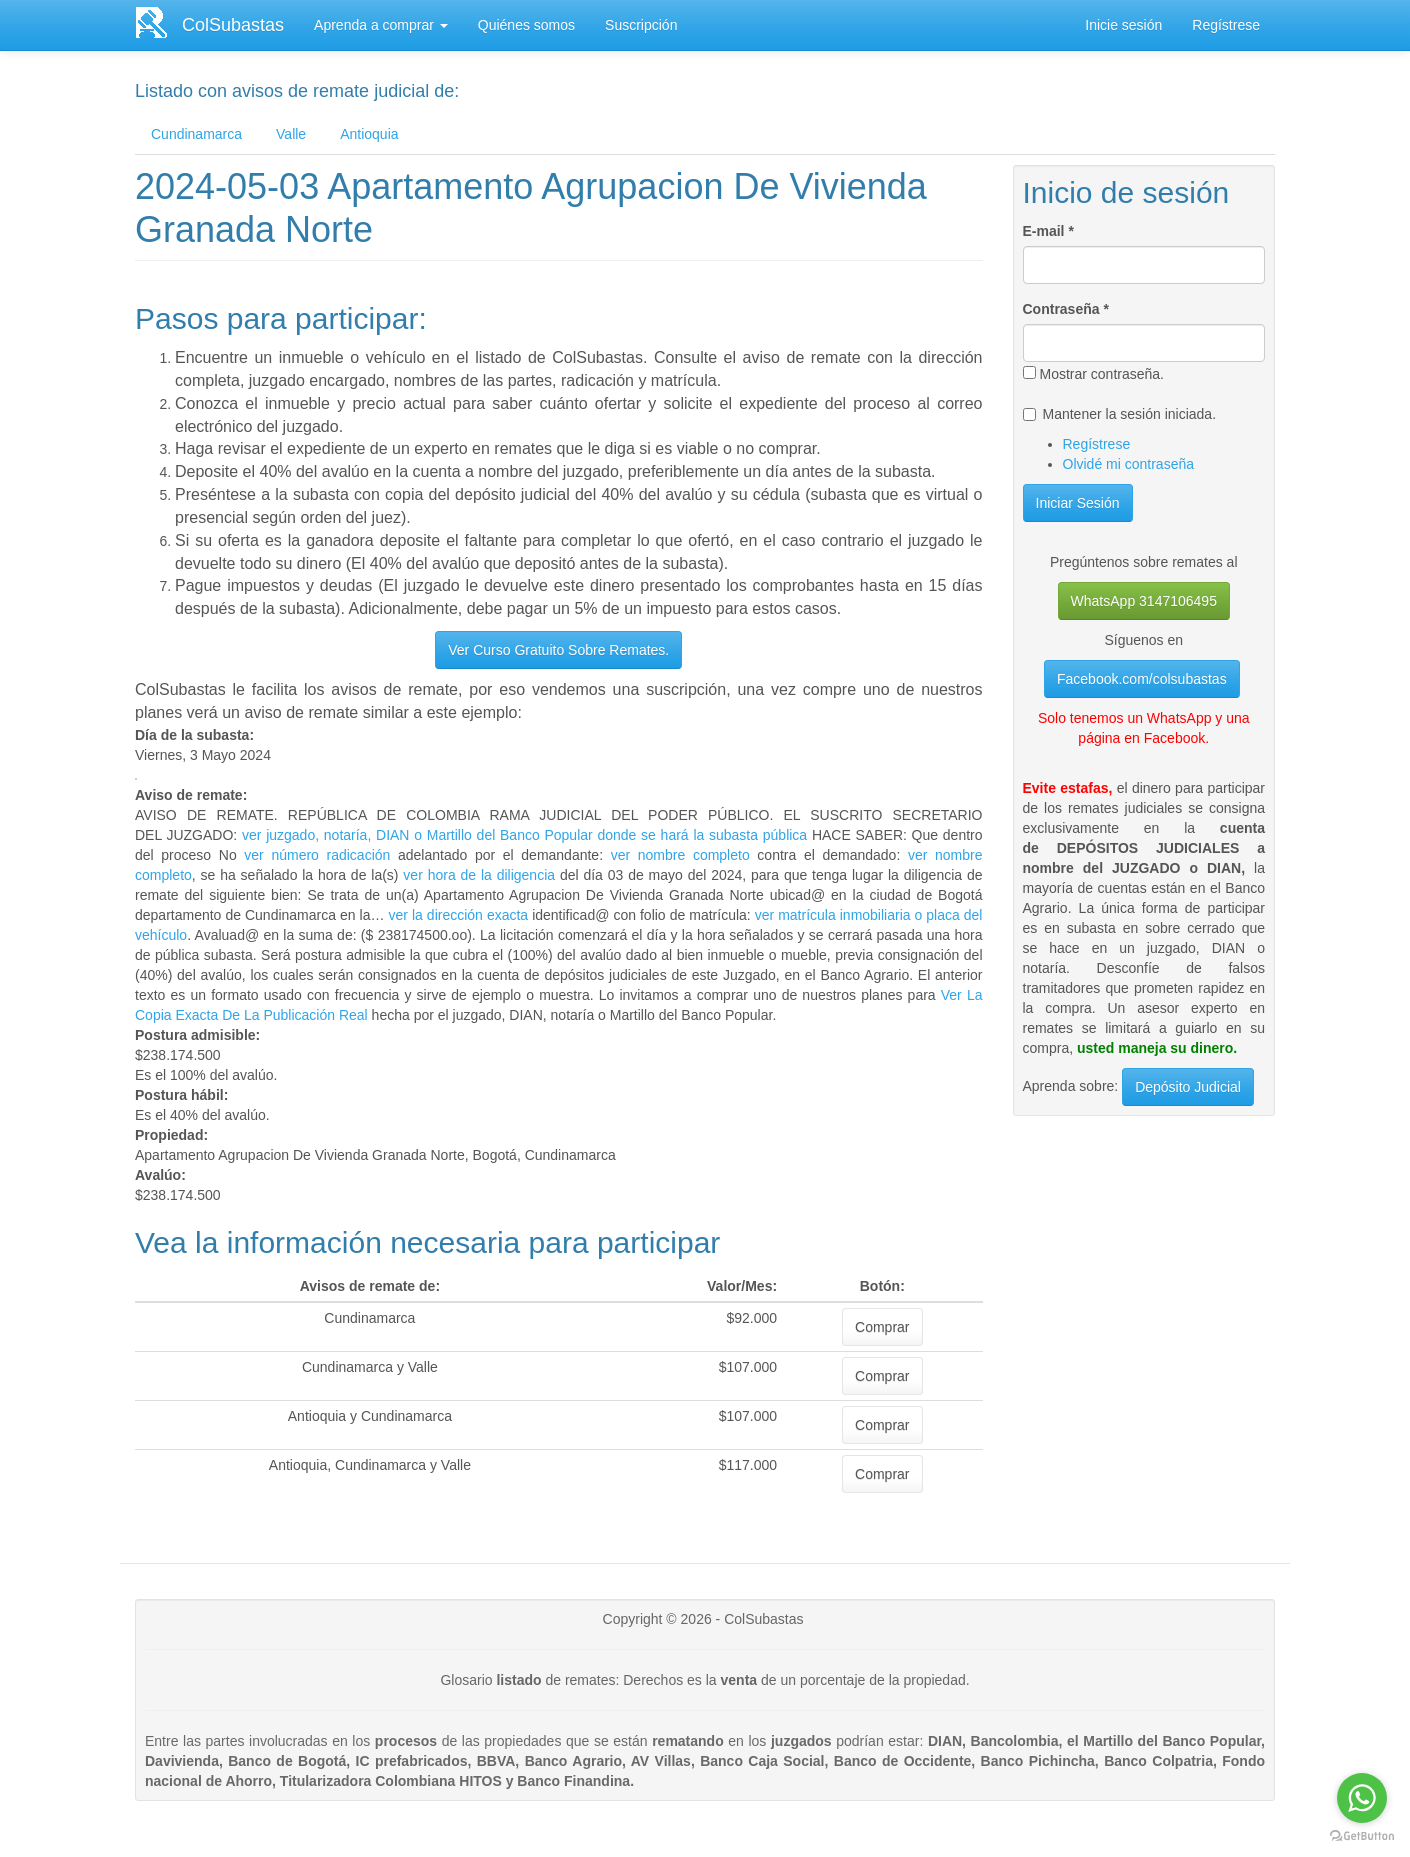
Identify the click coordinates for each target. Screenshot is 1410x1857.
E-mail (1048, 231)
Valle (291, 134)
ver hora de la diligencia (479, 875)
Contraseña (1066, 309)
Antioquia (369, 134)
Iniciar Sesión (1078, 503)
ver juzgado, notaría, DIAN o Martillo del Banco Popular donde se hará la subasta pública (522, 835)
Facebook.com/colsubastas (1142, 679)
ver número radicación (317, 855)
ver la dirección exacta (459, 915)
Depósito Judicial (1188, 1087)
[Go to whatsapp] (1362, 1798)
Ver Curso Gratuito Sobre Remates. (558, 650)
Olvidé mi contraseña (1129, 464)
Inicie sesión (1123, 25)
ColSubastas (233, 25)
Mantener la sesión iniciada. (1120, 414)
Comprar (882, 1327)
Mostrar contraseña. (1094, 374)
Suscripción (641, 25)
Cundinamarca (196, 134)
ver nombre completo (680, 855)
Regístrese (1226, 25)
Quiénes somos (526, 25)
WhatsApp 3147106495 (1144, 601)
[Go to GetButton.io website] (1362, 1836)
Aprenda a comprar (381, 25)
